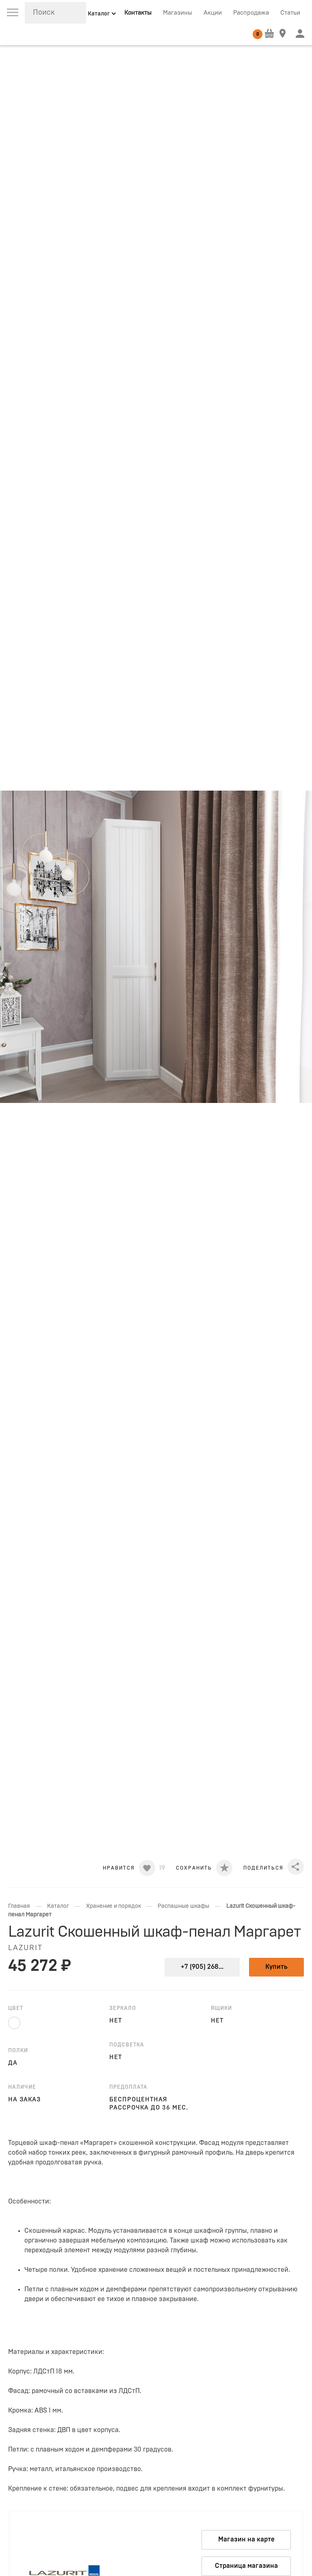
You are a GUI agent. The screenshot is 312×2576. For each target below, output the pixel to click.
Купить (276, 1967)
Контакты (138, 13)
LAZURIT (25, 1948)
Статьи (290, 13)
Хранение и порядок (113, 1906)
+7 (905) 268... (202, 1967)
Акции (213, 13)
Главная (19, 1906)
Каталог (58, 1906)
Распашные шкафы (183, 1906)
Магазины (177, 13)
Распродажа (251, 13)
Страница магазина (246, 2566)
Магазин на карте (246, 2539)
